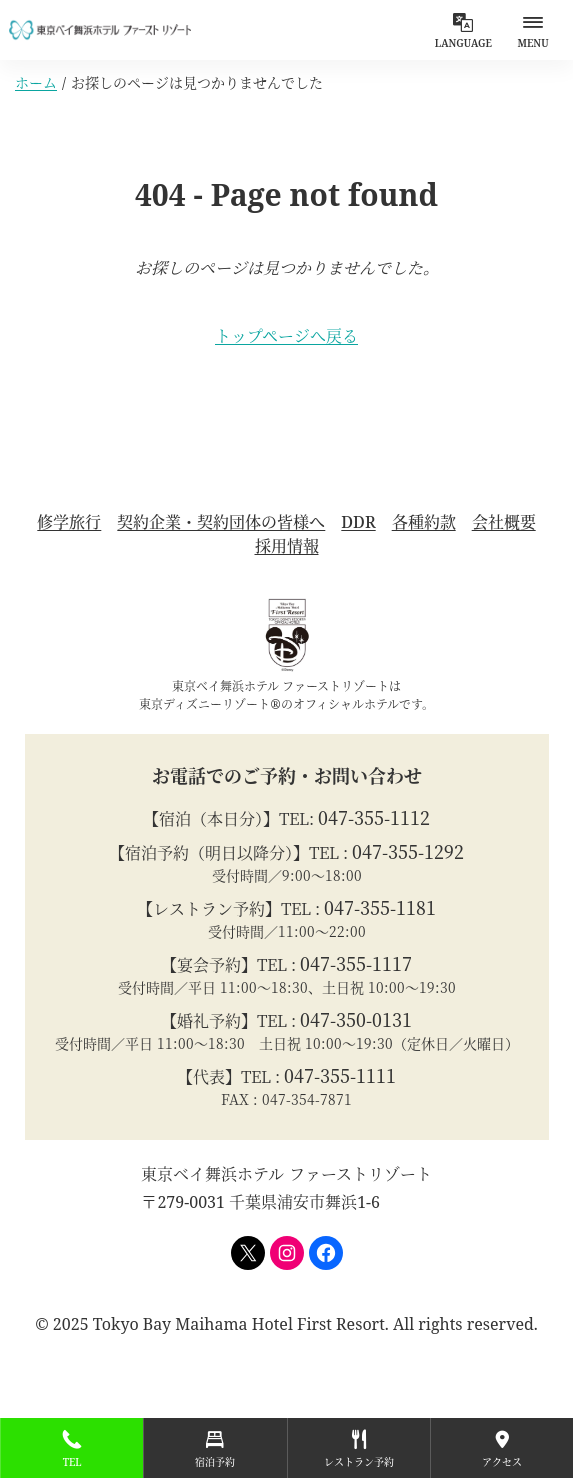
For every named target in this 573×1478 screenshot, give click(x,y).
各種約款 (424, 522)
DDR (358, 522)
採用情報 (287, 546)
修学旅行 (69, 522)
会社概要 (504, 522)
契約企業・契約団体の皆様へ (221, 522)
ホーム (36, 82)
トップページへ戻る (286, 336)
